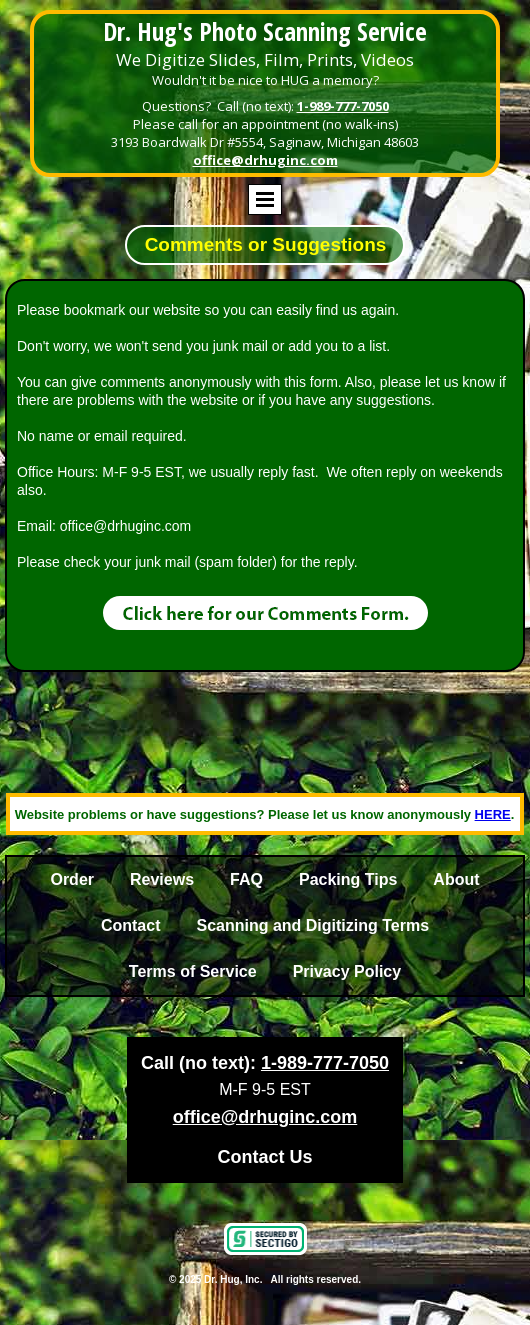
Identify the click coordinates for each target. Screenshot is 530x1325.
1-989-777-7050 (343, 106)
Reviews (162, 879)
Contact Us (264, 1157)
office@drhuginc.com (265, 160)
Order (72, 879)
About (456, 879)
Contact (131, 925)
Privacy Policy (347, 971)
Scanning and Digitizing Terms (312, 925)
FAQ (246, 879)
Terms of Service (193, 971)
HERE (493, 814)
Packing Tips (348, 879)
